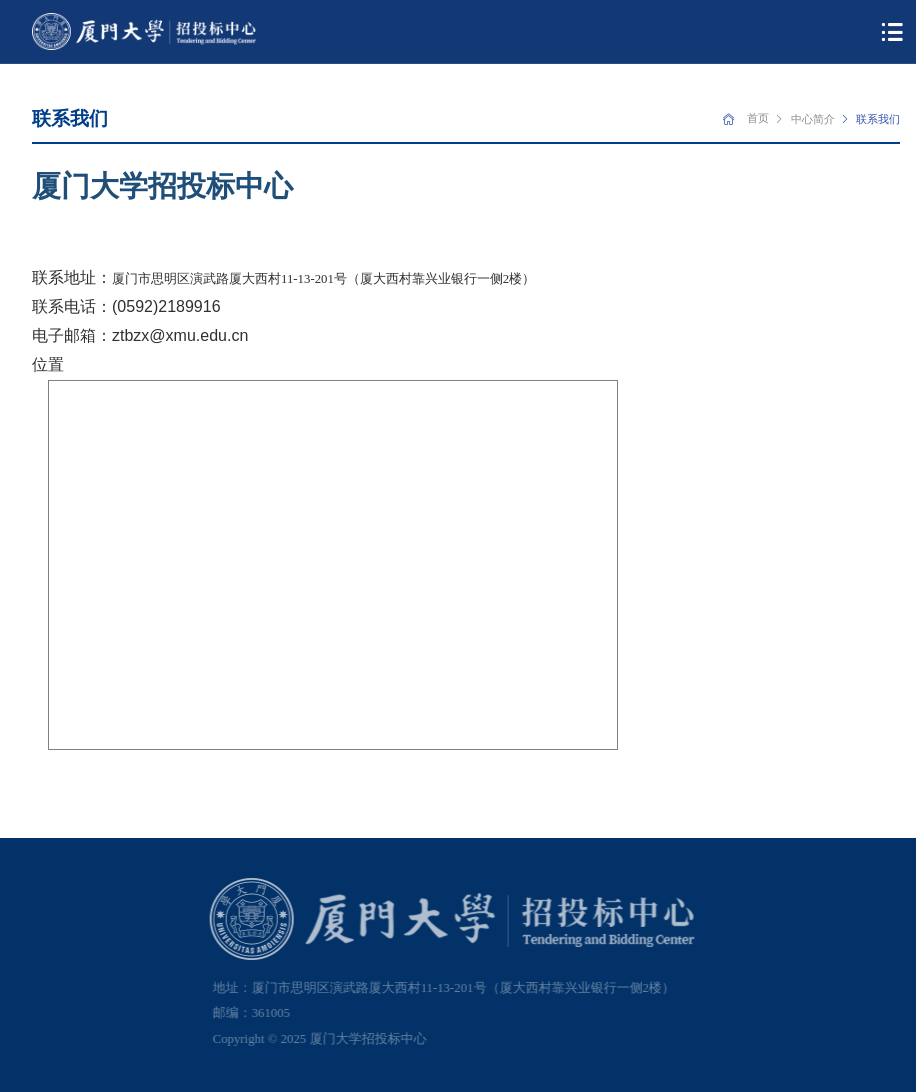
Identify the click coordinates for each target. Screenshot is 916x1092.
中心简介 (813, 119)
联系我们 (878, 119)
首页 (758, 118)
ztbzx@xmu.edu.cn (180, 335)
